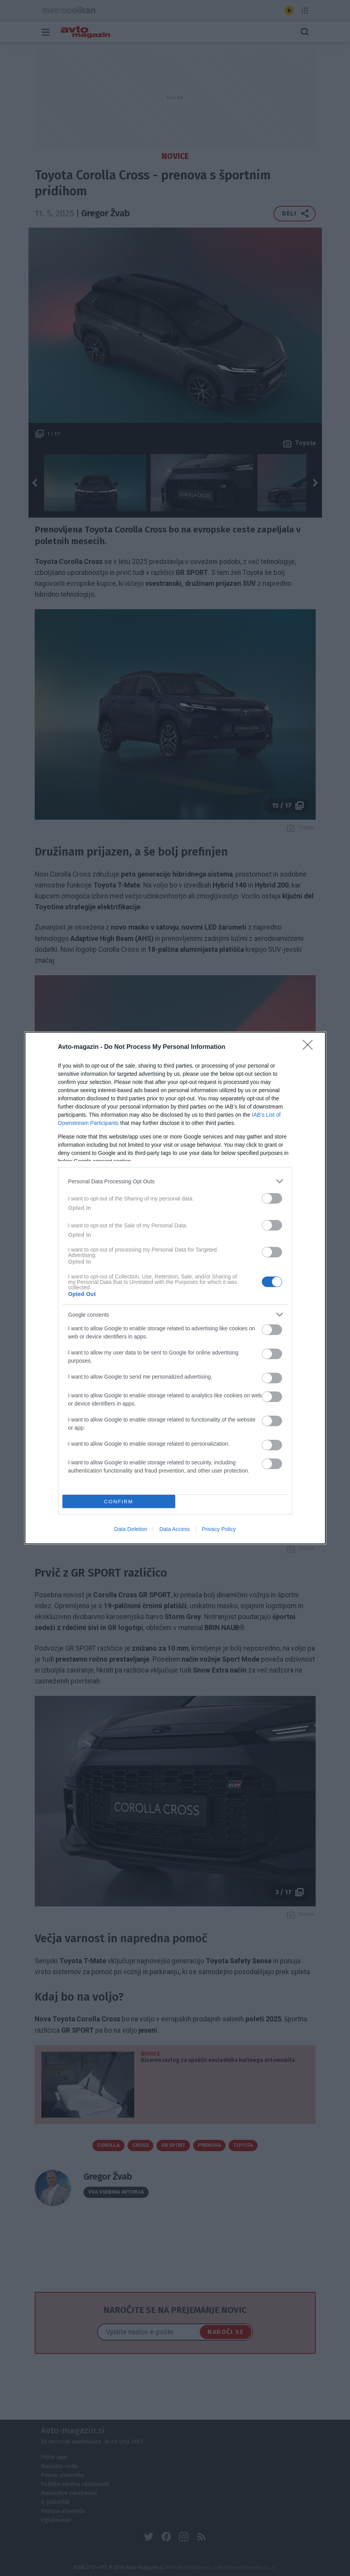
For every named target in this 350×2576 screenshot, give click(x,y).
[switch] (272, 1198)
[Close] (310, 1047)
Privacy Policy (219, 1529)
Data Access (174, 1529)
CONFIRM (118, 1501)
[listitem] (175, 1181)
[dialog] (175, 1288)
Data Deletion (130, 1529)
